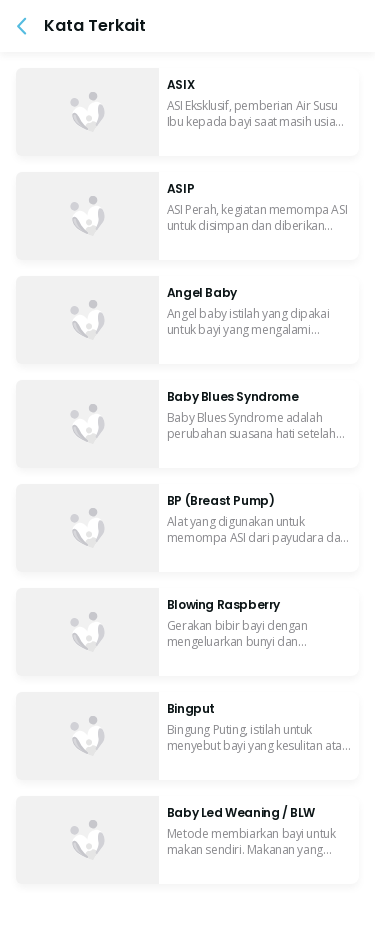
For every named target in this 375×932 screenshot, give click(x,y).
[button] (22, 26)
